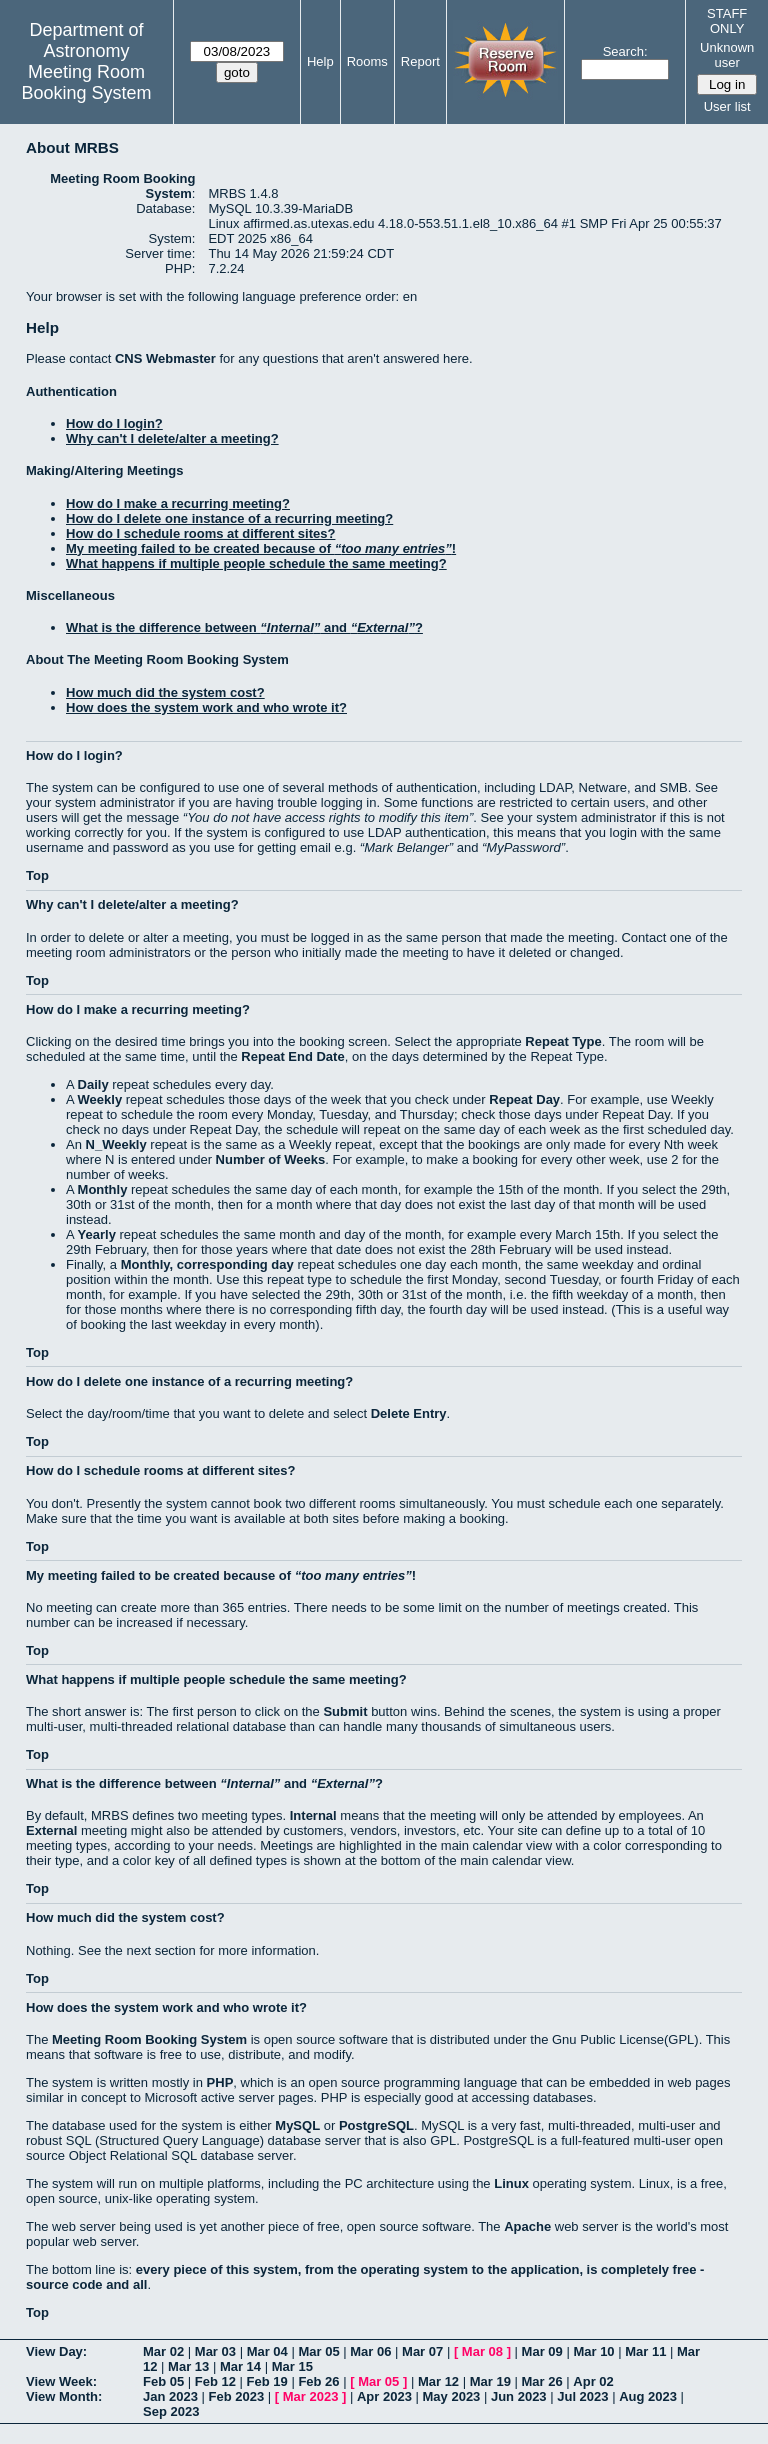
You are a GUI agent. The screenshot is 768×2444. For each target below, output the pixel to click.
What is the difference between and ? (244, 627)
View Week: (61, 2381)
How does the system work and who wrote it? (206, 707)
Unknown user (727, 55)
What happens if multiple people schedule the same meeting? (256, 563)
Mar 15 (292, 2366)
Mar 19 (490, 2381)
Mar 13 (188, 2366)
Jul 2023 (582, 2396)
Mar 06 (370, 2351)
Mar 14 (240, 2366)
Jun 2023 (519, 2396)
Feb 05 (163, 2381)
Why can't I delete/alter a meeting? (172, 438)
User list (727, 106)
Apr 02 (593, 2381)
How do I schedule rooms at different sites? (200, 533)
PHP (220, 2082)
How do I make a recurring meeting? (178, 503)
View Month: (64, 2396)
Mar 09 (542, 2351)
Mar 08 (482, 2351)
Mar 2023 (311, 2396)
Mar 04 (267, 2351)
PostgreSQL (376, 2125)
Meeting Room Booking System (86, 82)
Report (420, 61)
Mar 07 (422, 2351)
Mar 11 (645, 2351)
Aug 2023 (648, 2396)
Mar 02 (163, 2351)
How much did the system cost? (165, 692)
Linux (511, 2183)
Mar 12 (438, 2381)
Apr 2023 (384, 2396)
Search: (625, 51)
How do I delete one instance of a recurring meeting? (229, 518)
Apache (527, 2226)
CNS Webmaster (165, 358)
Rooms (367, 61)
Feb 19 (267, 2381)
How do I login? (114, 423)
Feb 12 (215, 2381)
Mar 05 (318, 2351)
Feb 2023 (237, 2396)
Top (37, 875)
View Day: (56, 2351)
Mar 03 (215, 2351)
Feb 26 (318, 2381)
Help (320, 61)
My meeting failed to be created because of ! (261, 548)
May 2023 (452, 2396)
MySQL (297, 2125)
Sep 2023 (171, 2411)
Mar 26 (542, 2381)
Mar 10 (593, 2351)
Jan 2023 (170, 2396)
